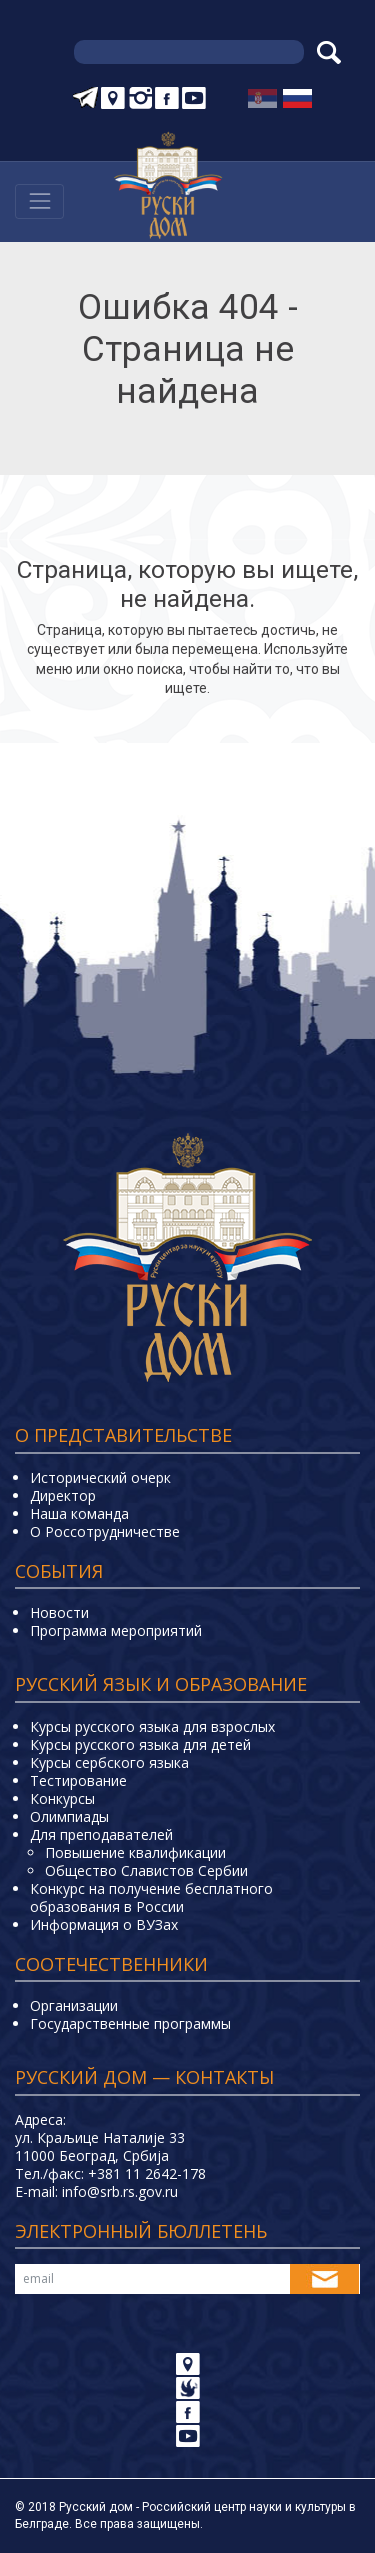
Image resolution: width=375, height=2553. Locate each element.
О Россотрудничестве (105, 1531)
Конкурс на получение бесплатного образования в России (151, 1897)
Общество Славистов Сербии (146, 1870)
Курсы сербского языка (109, 1762)
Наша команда (79, 1513)
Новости (59, 1612)
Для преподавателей (101, 1834)
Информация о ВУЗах (104, 1924)
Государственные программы (130, 2023)
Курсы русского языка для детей (140, 1744)
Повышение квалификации (135, 1852)
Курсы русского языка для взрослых (152, 1726)
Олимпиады (69, 1816)
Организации (74, 2005)
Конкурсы (62, 1798)
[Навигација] (39, 201)
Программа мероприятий (116, 1630)
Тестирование (78, 1780)
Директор (63, 1495)
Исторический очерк (100, 1477)
